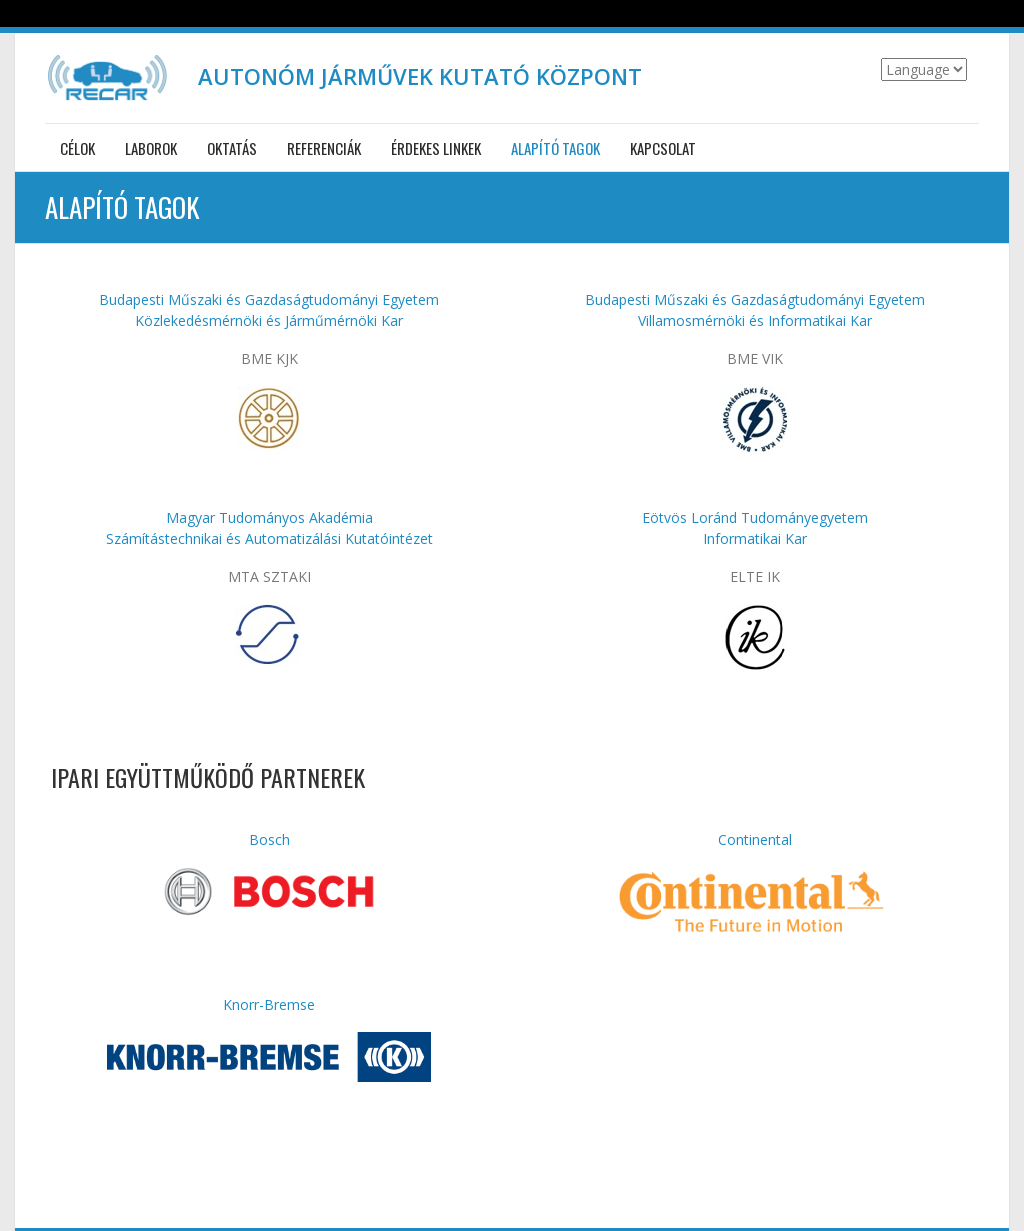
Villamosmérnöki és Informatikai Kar (755, 320)
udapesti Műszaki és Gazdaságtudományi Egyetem (760, 299)
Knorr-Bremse (269, 1004)
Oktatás (232, 148)
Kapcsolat (663, 148)
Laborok (151, 148)
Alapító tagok (555, 148)
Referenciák (324, 148)
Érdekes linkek (436, 148)
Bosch (269, 839)
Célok (77, 148)
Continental (755, 839)
